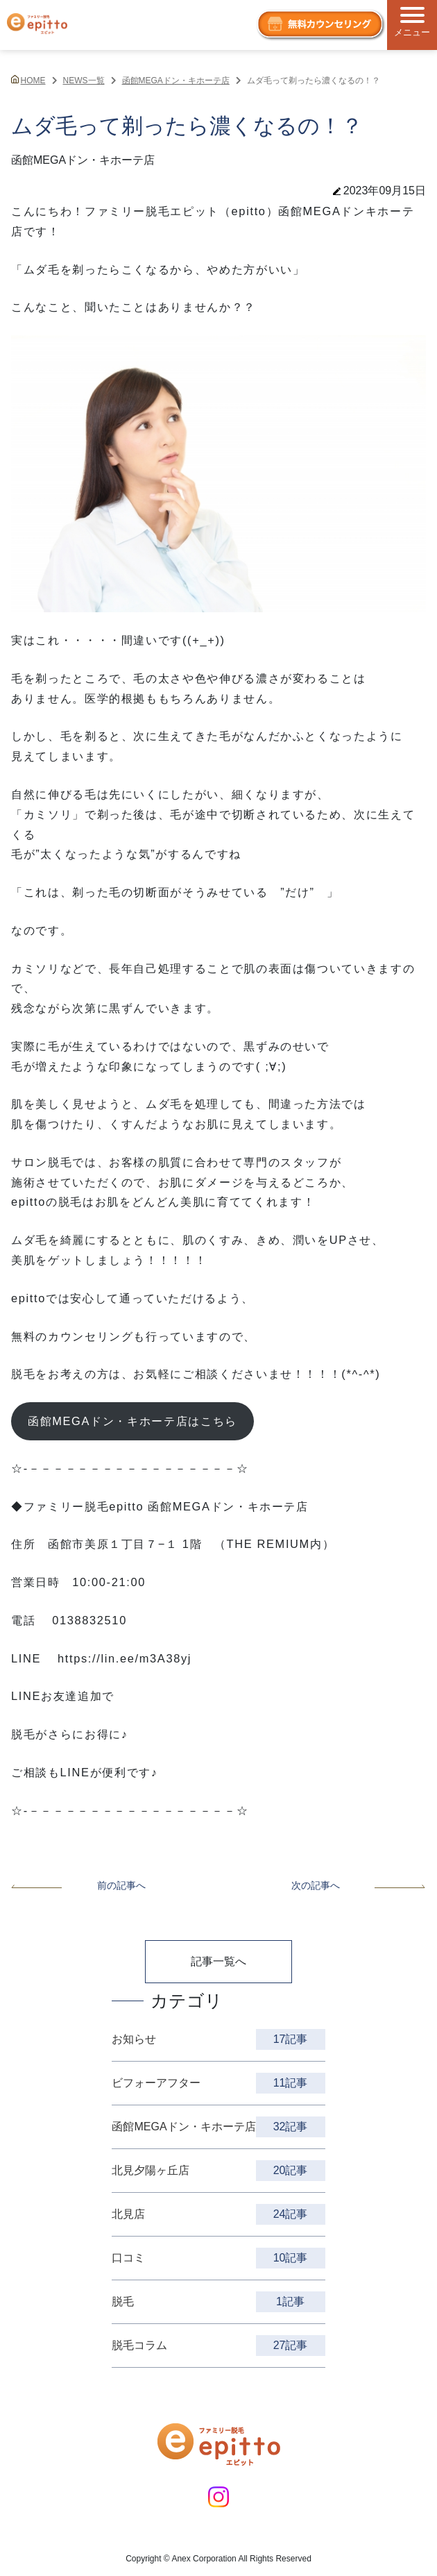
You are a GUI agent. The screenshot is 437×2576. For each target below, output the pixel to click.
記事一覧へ (218, 1961)
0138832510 (89, 1620)
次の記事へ (358, 1885)
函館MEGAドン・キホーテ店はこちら (132, 1421)
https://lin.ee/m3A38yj (124, 1658)
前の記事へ (78, 1885)
